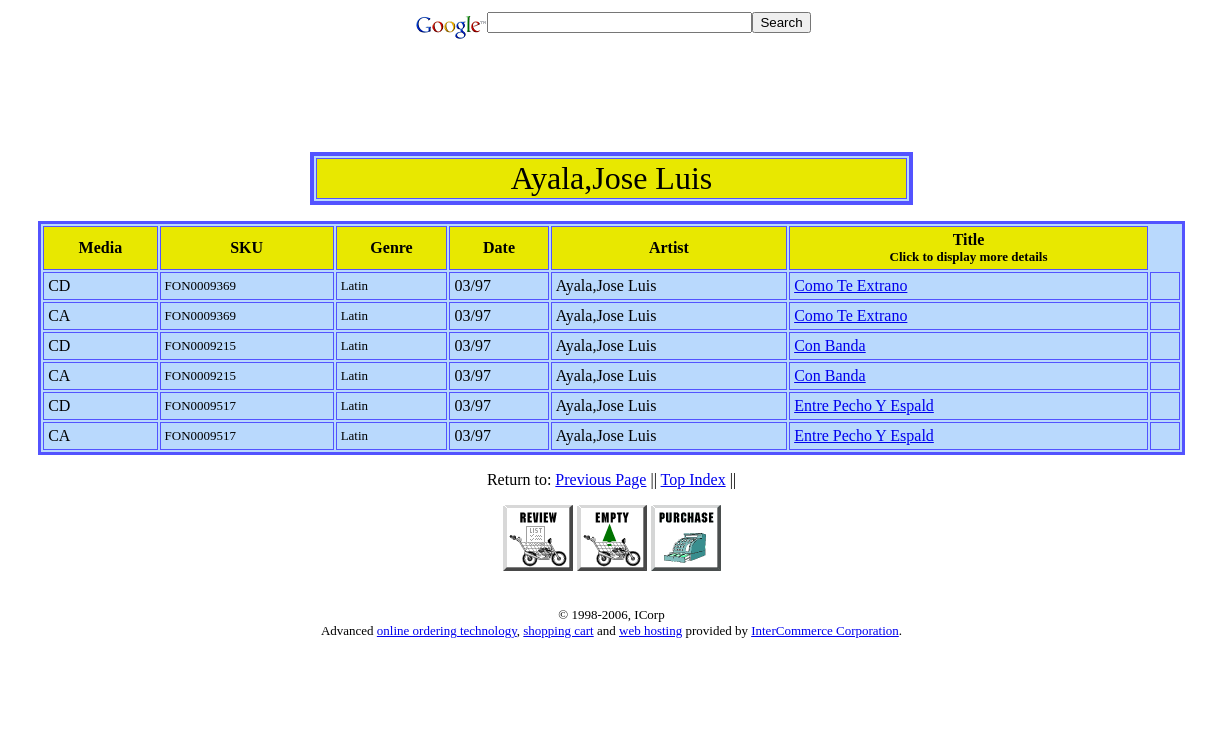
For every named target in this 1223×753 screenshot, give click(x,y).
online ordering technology (447, 630)
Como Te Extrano (850, 285)
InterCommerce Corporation (825, 630)
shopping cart (558, 630)
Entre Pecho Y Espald (864, 405)
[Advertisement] (612, 107)
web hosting (650, 630)
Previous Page (600, 479)
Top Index (693, 479)
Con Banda (830, 345)
